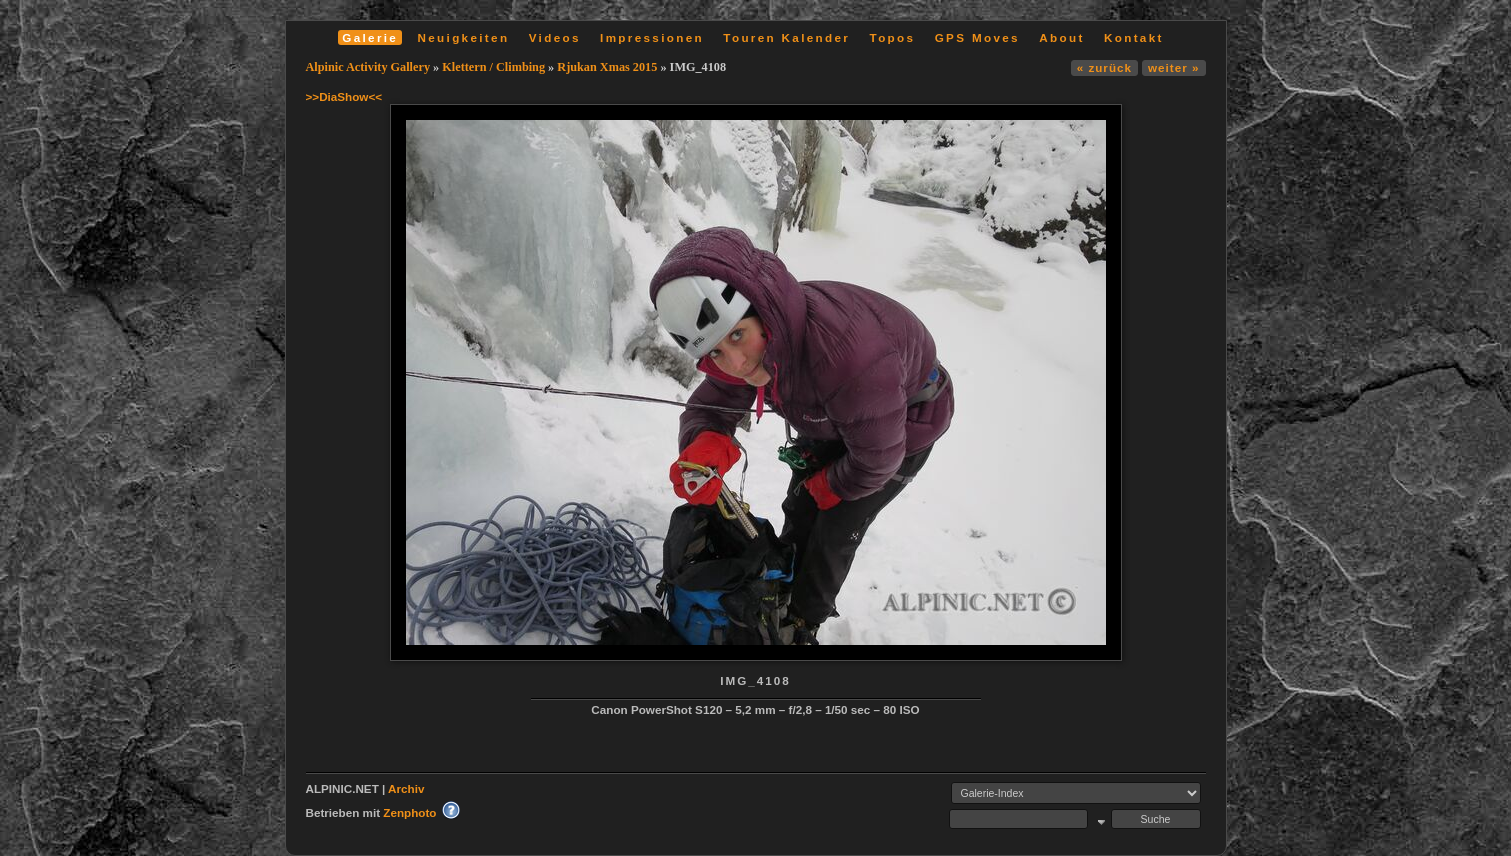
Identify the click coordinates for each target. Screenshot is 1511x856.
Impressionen (652, 37)
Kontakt (1134, 37)
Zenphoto (409, 812)
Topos (893, 37)
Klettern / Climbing (493, 67)
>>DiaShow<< (344, 96)
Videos (555, 37)
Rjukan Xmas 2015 (607, 67)
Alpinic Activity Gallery (368, 67)
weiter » (1173, 67)
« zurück (1104, 67)
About (1061, 37)
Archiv (406, 788)
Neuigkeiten (464, 37)
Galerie (370, 37)
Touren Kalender (786, 37)
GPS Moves (977, 37)
